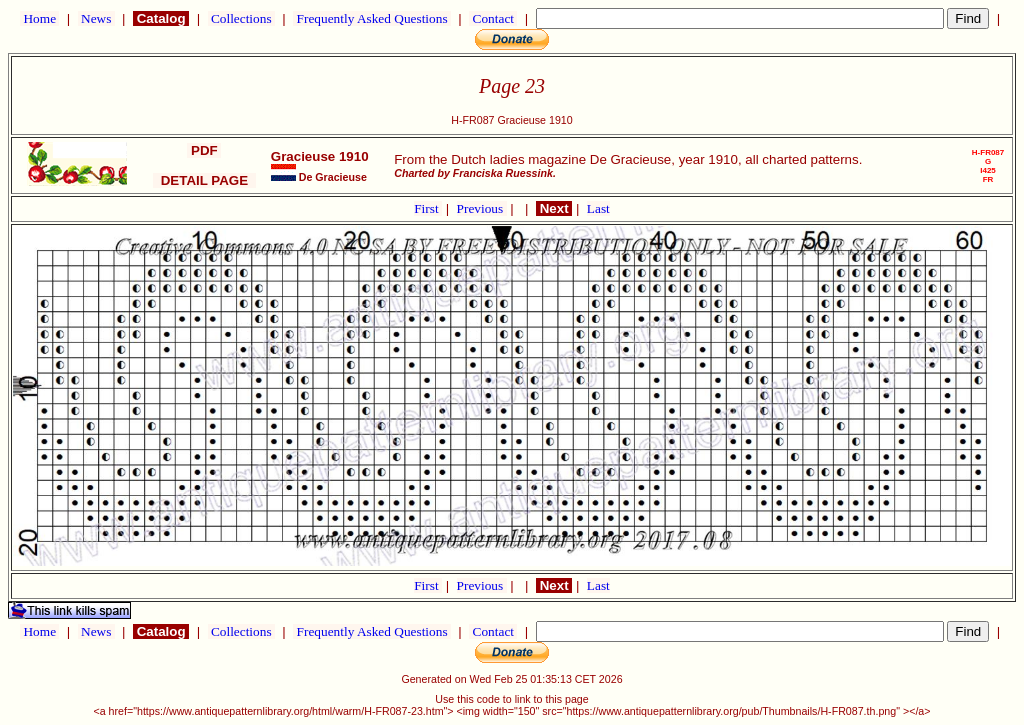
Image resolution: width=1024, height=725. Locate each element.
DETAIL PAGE (204, 180)
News (96, 18)
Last (598, 208)
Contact (493, 18)
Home (39, 18)
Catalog (161, 18)
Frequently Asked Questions (372, 18)
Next (554, 208)
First (428, 208)
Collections (241, 18)
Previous (482, 208)
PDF (204, 150)
